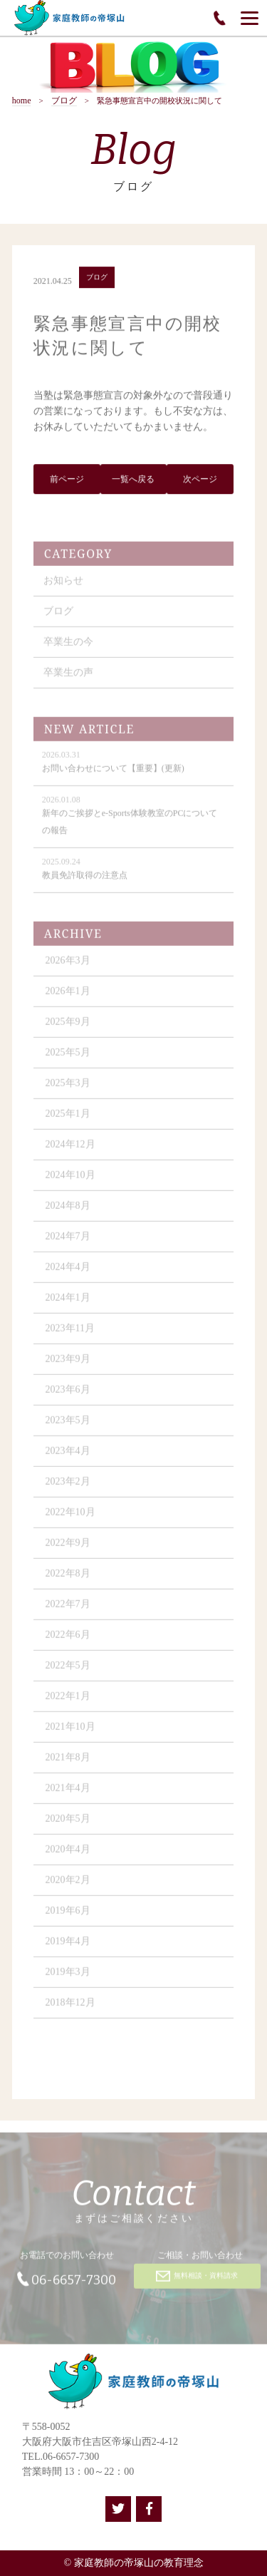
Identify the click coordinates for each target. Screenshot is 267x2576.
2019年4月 (68, 1946)
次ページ (200, 480)
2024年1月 (68, 1302)
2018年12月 (70, 2007)
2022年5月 (68, 1670)
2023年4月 (68, 1456)
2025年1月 (68, 1118)
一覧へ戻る (133, 480)
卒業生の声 (68, 677)
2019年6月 (68, 1915)
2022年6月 (68, 1639)
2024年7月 (68, 1241)
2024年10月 (70, 1180)
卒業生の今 (68, 647)
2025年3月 (68, 1088)
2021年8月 (68, 1762)
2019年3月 (68, 1977)
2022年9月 (68, 1547)
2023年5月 (68, 1425)
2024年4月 (68, 1272)
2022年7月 (68, 1609)
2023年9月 (68, 1364)
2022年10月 (70, 1517)
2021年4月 (68, 1793)
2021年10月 (70, 1731)
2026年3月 (68, 965)
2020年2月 (68, 1885)
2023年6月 (68, 1394)
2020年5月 (68, 1823)
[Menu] (250, 18)
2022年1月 (68, 1701)
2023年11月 (70, 1333)
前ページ (67, 480)
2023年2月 (68, 1486)
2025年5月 (68, 1057)
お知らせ (63, 585)
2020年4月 (68, 1854)
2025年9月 (68, 1026)
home (21, 100)
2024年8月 (68, 1210)
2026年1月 (68, 996)
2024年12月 (70, 1149)
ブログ (64, 100)
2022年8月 (68, 1578)
